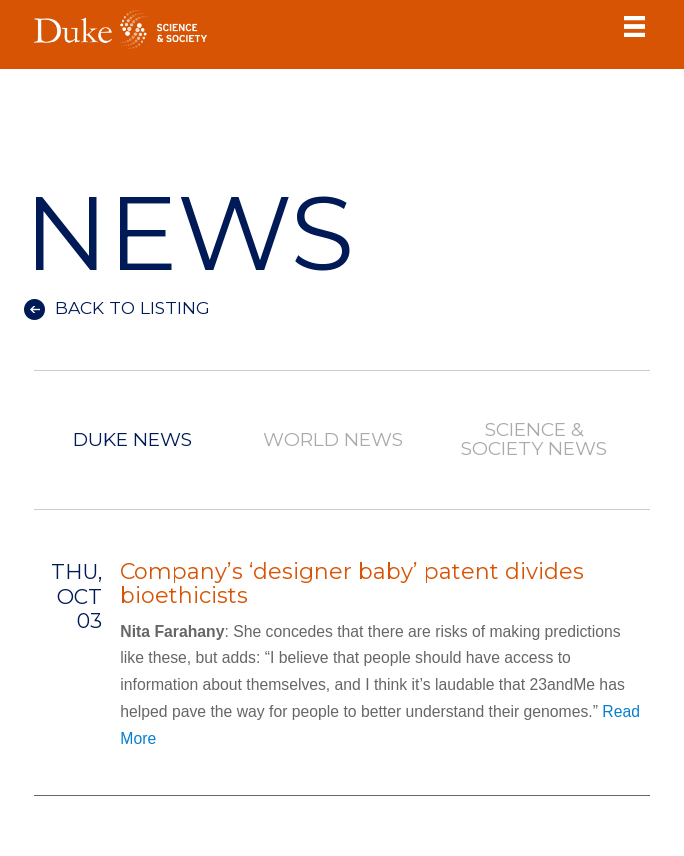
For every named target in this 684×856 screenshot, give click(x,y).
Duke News (132, 440)
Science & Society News (534, 440)
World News (334, 440)
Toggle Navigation (635, 26)
